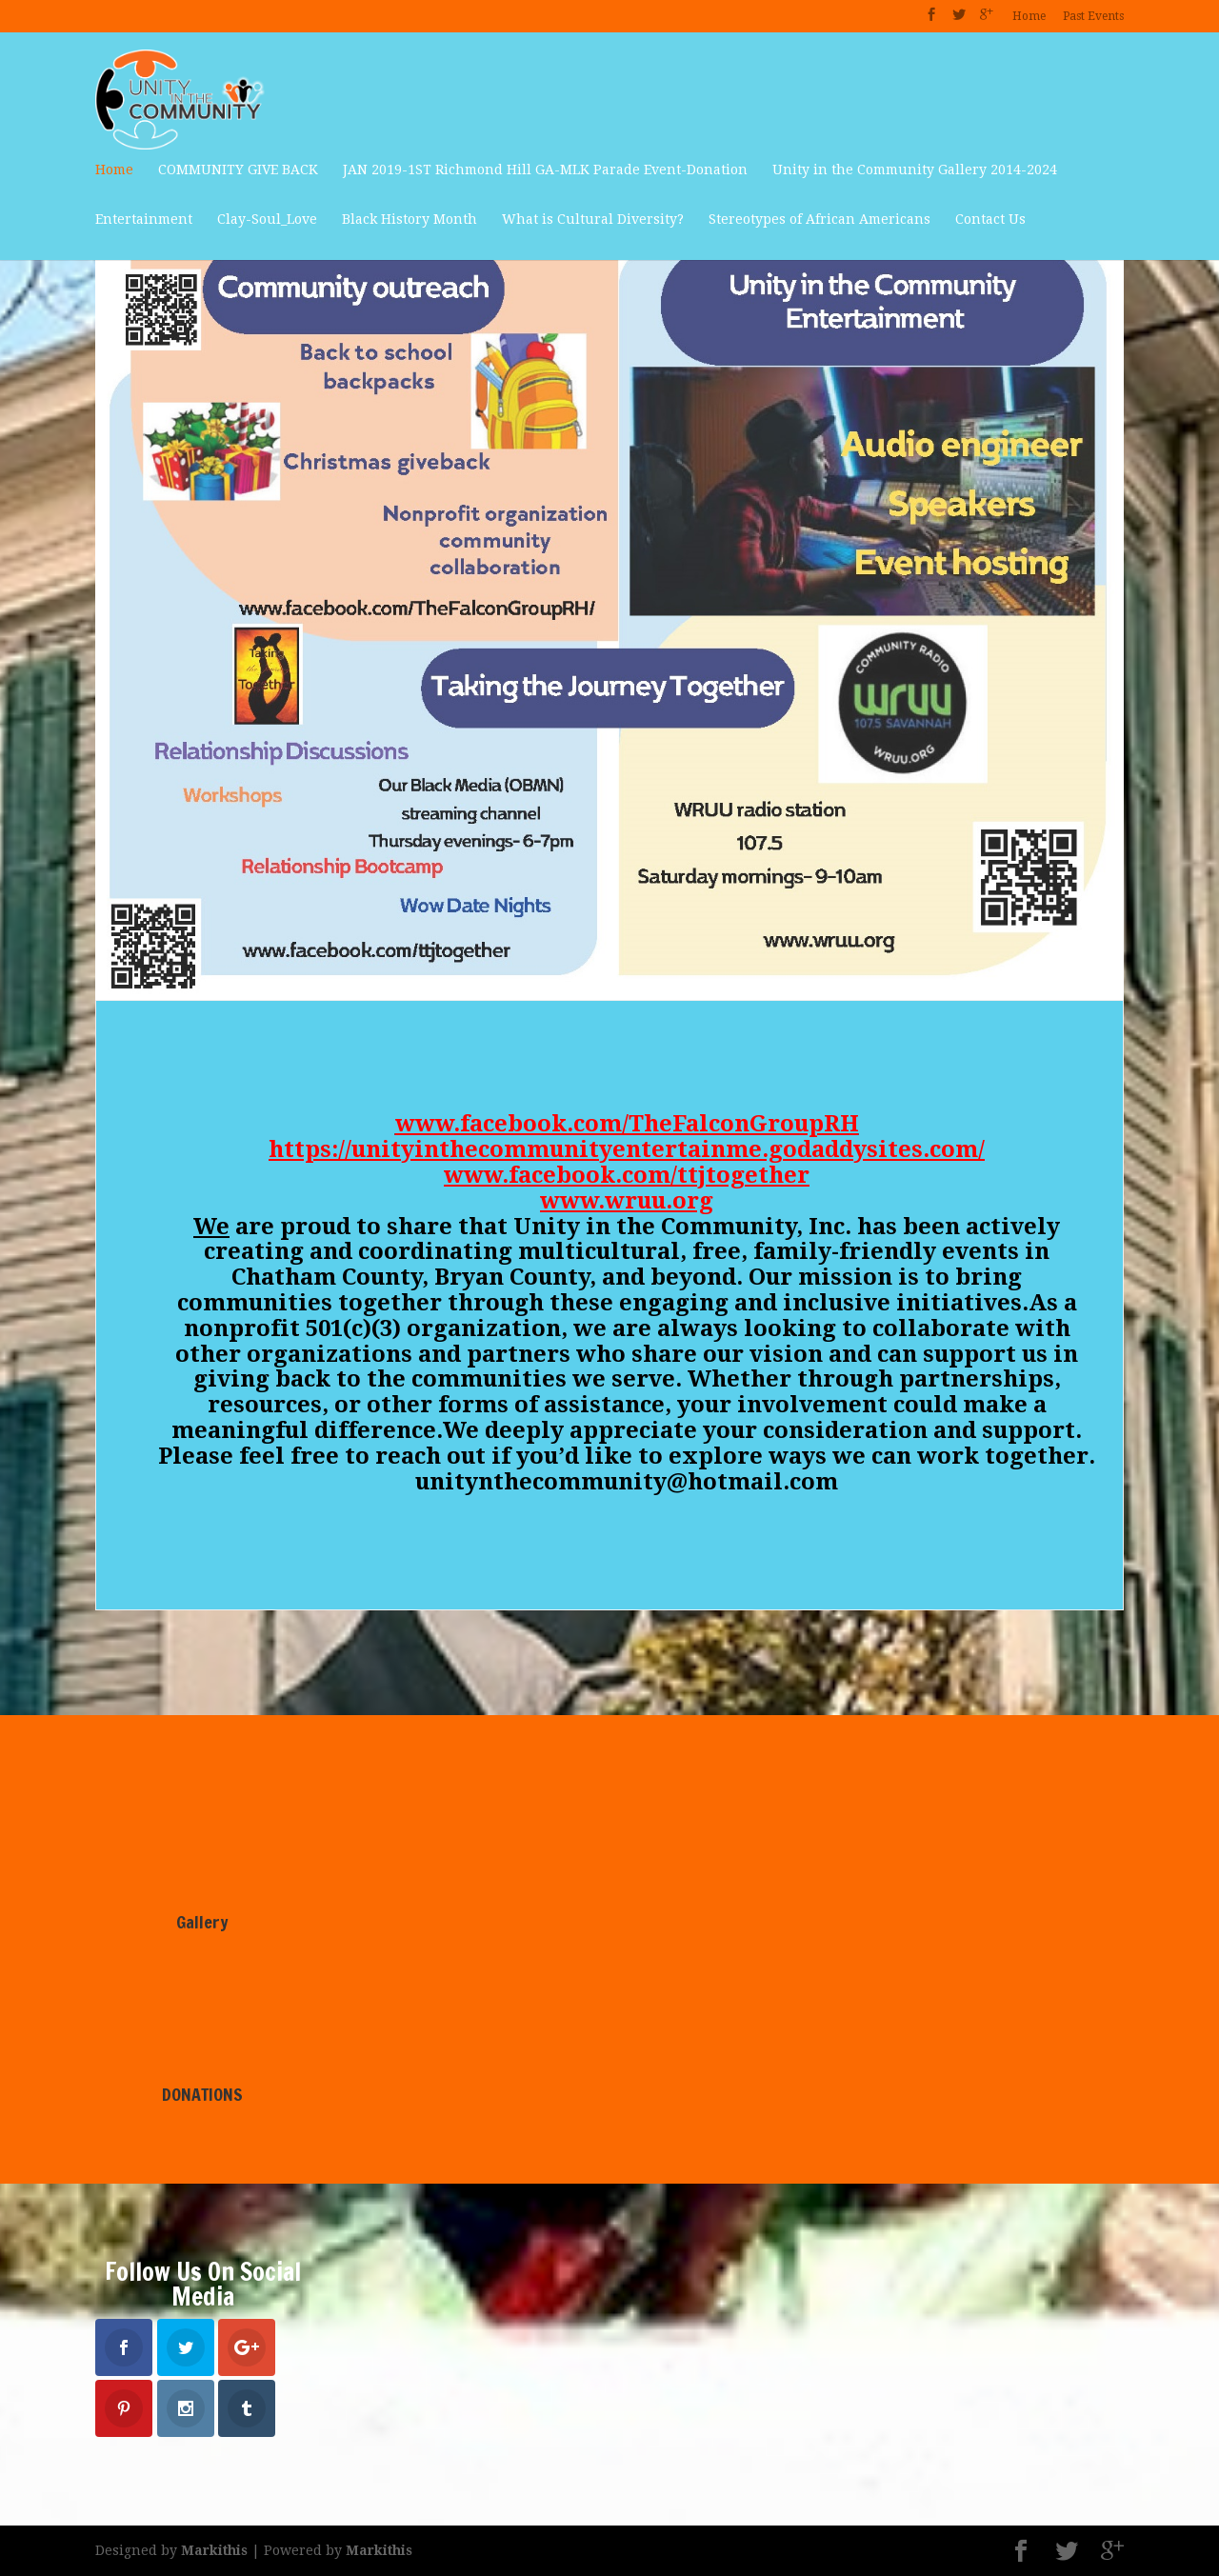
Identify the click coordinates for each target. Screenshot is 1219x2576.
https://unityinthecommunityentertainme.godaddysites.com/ (627, 1149)
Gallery (202, 1921)
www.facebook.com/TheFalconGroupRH (627, 1123)
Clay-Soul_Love (267, 219)
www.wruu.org (626, 1201)
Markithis (214, 2550)
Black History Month (409, 219)
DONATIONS (202, 2094)
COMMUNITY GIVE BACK (238, 169)
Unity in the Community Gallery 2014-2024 (914, 169)
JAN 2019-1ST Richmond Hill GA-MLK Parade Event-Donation (545, 169)
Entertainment (143, 219)
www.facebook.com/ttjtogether (626, 1175)
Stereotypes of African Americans (819, 219)
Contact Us (990, 219)
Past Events (1093, 16)
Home (1029, 16)
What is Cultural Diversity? (593, 219)
